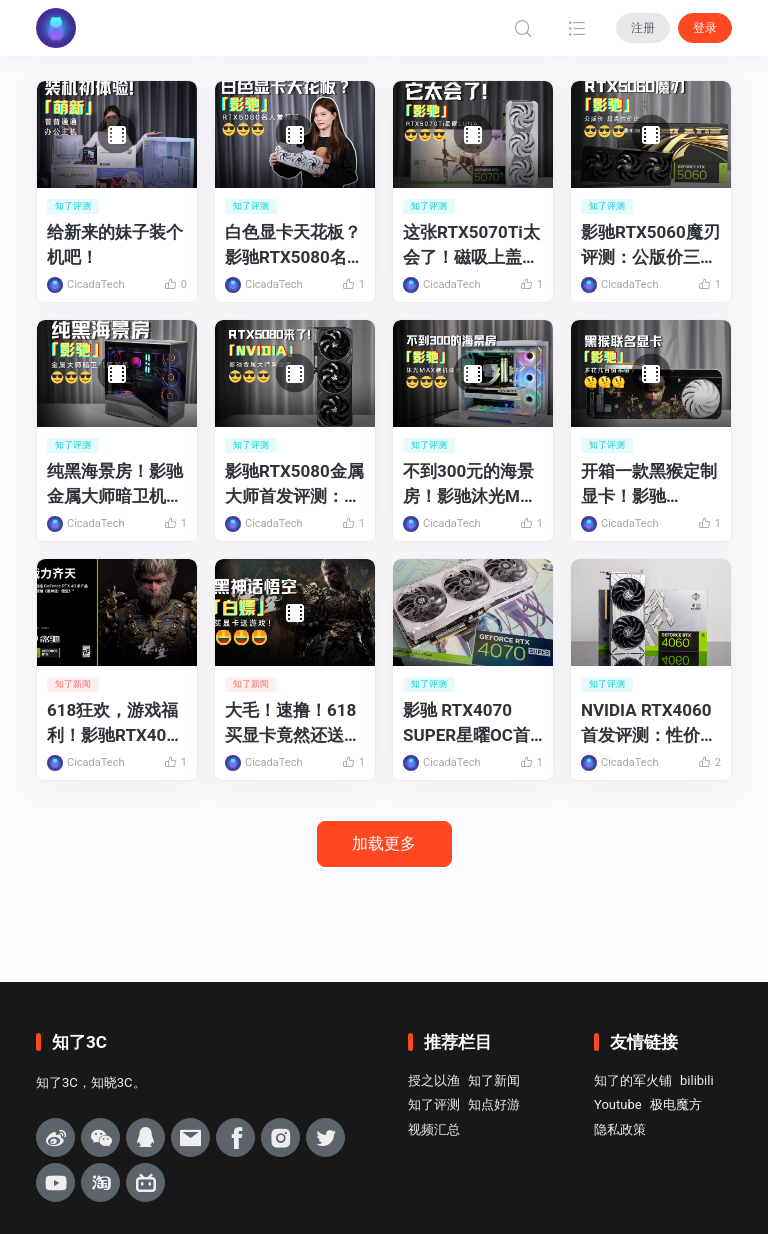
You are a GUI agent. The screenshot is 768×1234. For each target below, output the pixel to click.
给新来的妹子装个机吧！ (115, 244)
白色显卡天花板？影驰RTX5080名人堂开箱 (294, 245)
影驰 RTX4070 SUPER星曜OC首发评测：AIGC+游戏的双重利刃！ (469, 723)
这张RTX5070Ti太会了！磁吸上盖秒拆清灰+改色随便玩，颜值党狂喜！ (471, 245)
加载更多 (384, 843)
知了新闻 (494, 1080)
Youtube (618, 1104)
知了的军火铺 (633, 1080)
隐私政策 (620, 1129)
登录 (705, 28)
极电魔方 (676, 1104)
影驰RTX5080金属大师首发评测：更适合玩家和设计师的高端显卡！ (294, 484)
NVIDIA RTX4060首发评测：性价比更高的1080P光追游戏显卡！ (649, 723)
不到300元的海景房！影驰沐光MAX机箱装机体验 (472, 484)
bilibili (697, 1080)
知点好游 (494, 1104)
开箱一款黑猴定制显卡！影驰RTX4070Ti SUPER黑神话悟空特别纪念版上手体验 (650, 484)
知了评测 (434, 1104)
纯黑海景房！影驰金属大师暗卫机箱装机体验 (115, 484)
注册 (643, 28)
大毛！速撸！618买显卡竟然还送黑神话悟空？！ (293, 723)
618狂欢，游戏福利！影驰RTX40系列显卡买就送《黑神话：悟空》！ (115, 723)
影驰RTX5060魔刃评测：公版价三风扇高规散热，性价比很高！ (650, 245)
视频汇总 (434, 1129)
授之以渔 (434, 1080)
